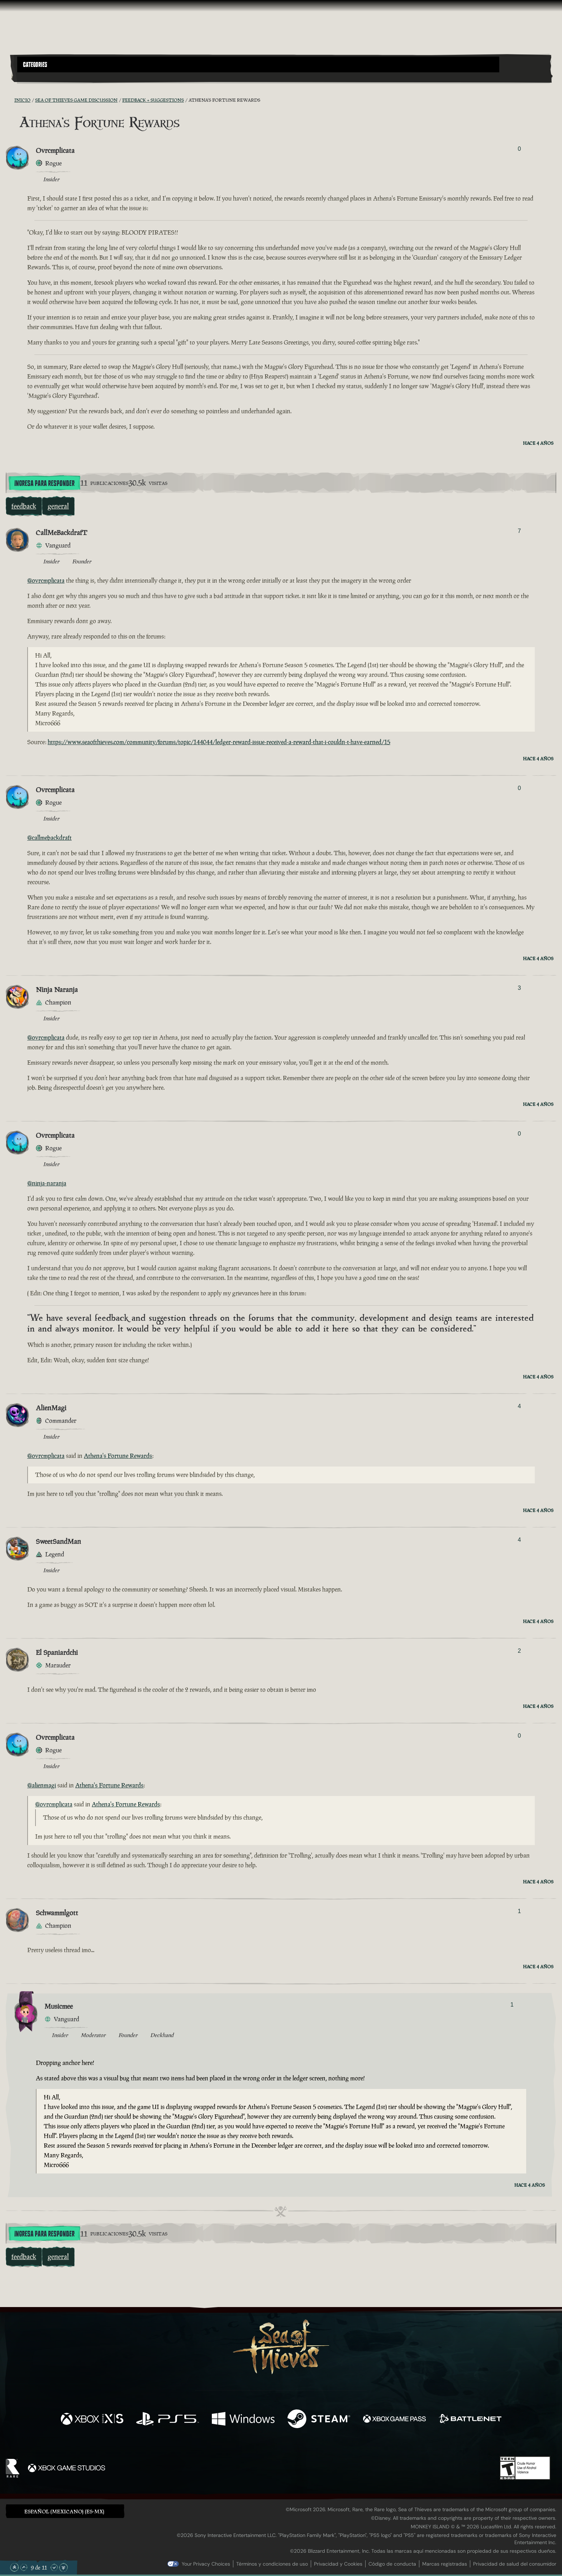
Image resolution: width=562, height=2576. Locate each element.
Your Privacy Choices (206, 2564)
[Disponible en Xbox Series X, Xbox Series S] (92, 2420)
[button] (258, 64)
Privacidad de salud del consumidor (514, 2564)
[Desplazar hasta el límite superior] (14, 2567)
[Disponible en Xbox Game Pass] (394, 2420)
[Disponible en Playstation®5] (167, 2420)
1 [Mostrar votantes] (519, 1911)
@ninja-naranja (46, 1183)
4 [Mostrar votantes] (519, 1406)
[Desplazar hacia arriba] (23, 2567)
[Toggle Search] (38, 76)
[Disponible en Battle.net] (470, 2420)
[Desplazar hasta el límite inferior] (63, 2567)
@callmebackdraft (49, 838)
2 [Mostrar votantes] (519, 1651)
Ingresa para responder (44, 483)
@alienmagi (41, 1785)
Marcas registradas (444, 2564)
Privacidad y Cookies (338, 2564)
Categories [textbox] (35, 64)
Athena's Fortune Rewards (118, 1456)
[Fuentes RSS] (10, 100)
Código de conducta (392, 2564)
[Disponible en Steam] (319, 2420)
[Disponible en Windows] (243, 2420)
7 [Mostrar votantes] (519, 531)
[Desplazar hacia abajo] (54, 2567)
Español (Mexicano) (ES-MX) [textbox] (64, 2511)
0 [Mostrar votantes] (519, 149)
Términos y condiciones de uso (272, 2564)
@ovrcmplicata (46, 580)
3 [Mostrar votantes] (519, 988)
